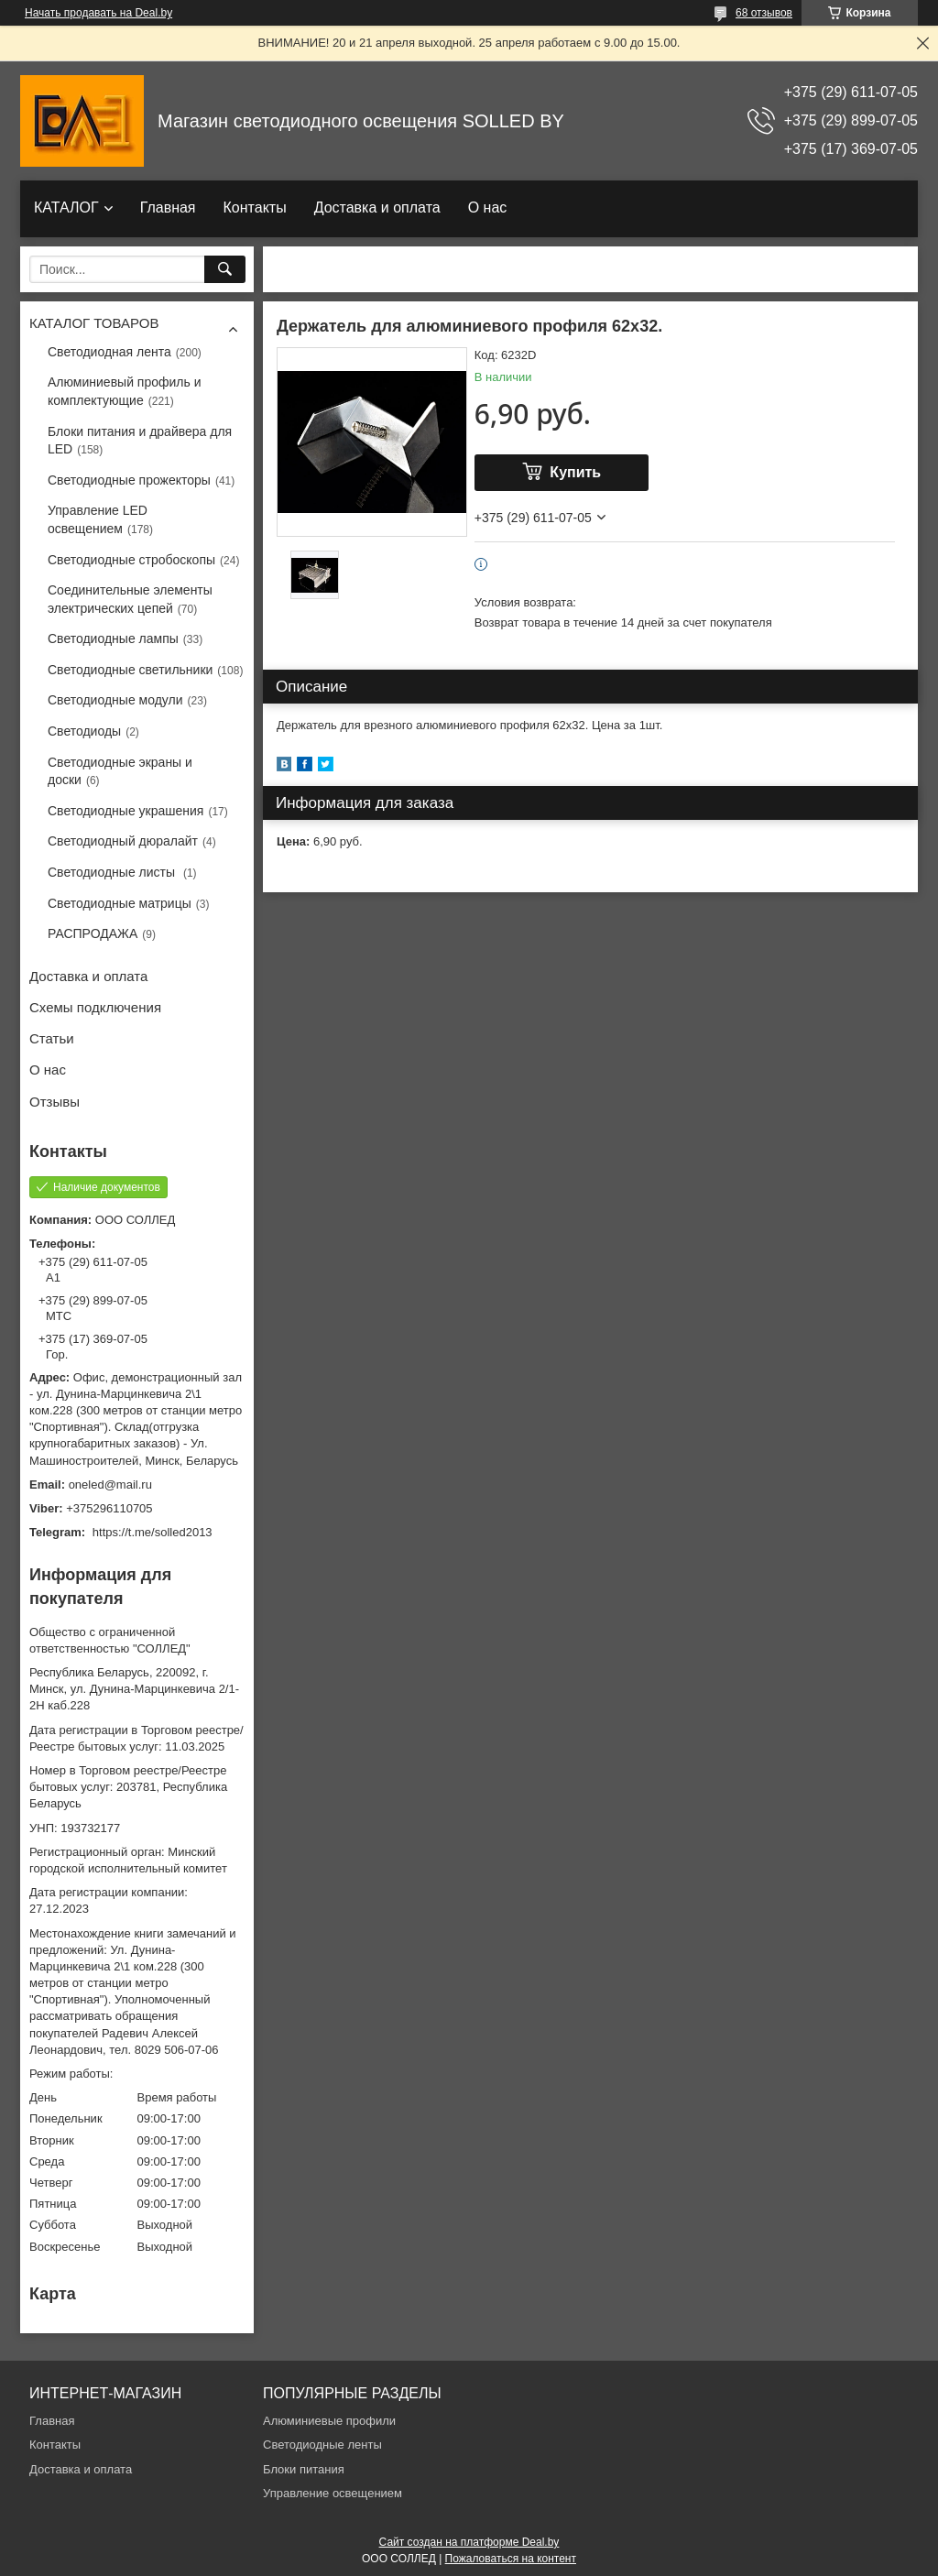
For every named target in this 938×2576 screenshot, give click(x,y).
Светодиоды (84, 731)
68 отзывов (764, 12)
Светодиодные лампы (113, 638)
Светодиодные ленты (322, 2444)
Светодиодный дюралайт (123, 841)
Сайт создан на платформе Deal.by (469, 2542)
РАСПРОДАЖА (92, 933)
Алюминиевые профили (329, 2421)
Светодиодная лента (109, 351)
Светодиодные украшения (125, 810)
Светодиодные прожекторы (129, 480)
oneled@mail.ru (110, 1484)
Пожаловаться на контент (510, 2558)
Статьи (51, 1038)
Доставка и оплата (377, 207)
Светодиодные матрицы (119, 903)
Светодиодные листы (113, 872)
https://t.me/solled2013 (153, 1532)
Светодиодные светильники (130, 669)
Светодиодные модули (115, 700)
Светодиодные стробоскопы (131, 559)
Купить (575, 472)
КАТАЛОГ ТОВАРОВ (93, 323)
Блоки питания (303, 2469)
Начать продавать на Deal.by (98, 12)
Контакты (255, 207)
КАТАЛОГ (66, 207)
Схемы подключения (95, 1007)
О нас (487, 207)
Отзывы (54, 1101)
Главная (168, 207)
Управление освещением (332, 2493)
